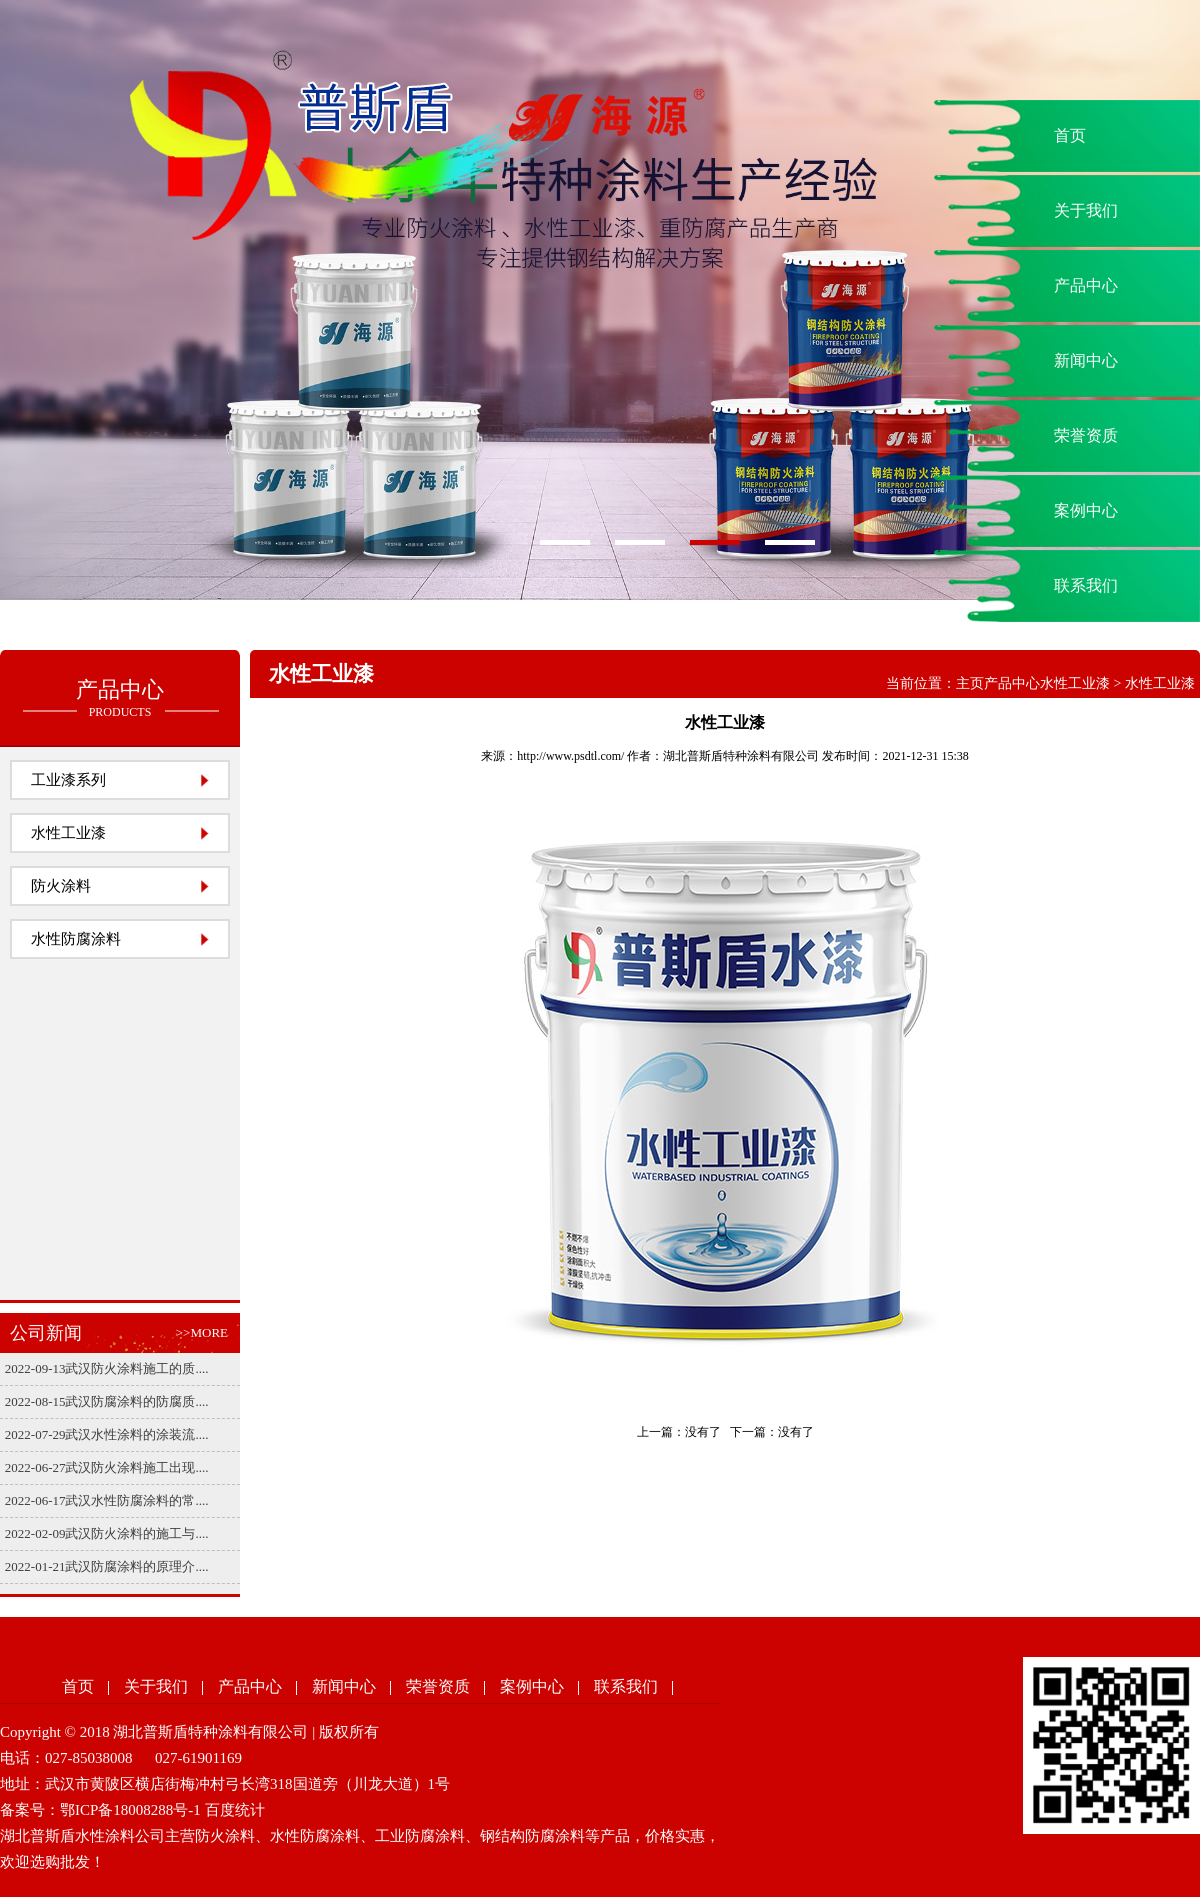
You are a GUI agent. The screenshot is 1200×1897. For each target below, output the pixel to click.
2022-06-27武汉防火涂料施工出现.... (107, 1467)
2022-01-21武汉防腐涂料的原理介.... (107, 1566)
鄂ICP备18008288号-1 (130, 1810)
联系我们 (1086, 585)
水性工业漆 (68, 833)
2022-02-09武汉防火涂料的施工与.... (107, 1533)
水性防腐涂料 (76, 939)
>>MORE (202, 1332)
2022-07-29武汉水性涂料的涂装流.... (107, 1434)
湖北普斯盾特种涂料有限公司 (741, 756)
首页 (1070, 135)
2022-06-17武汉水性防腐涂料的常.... (107, 1500)
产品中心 (1086, 285)
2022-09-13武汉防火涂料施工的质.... (107, 1368)
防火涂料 (61, 886)
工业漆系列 (68, 780)
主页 (970, 683)
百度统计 (235, 1810)
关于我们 (1086, 210)
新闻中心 (1086, 360)
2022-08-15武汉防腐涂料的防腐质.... (107, 1401)
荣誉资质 (1086, 435)
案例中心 (1086, 510)
